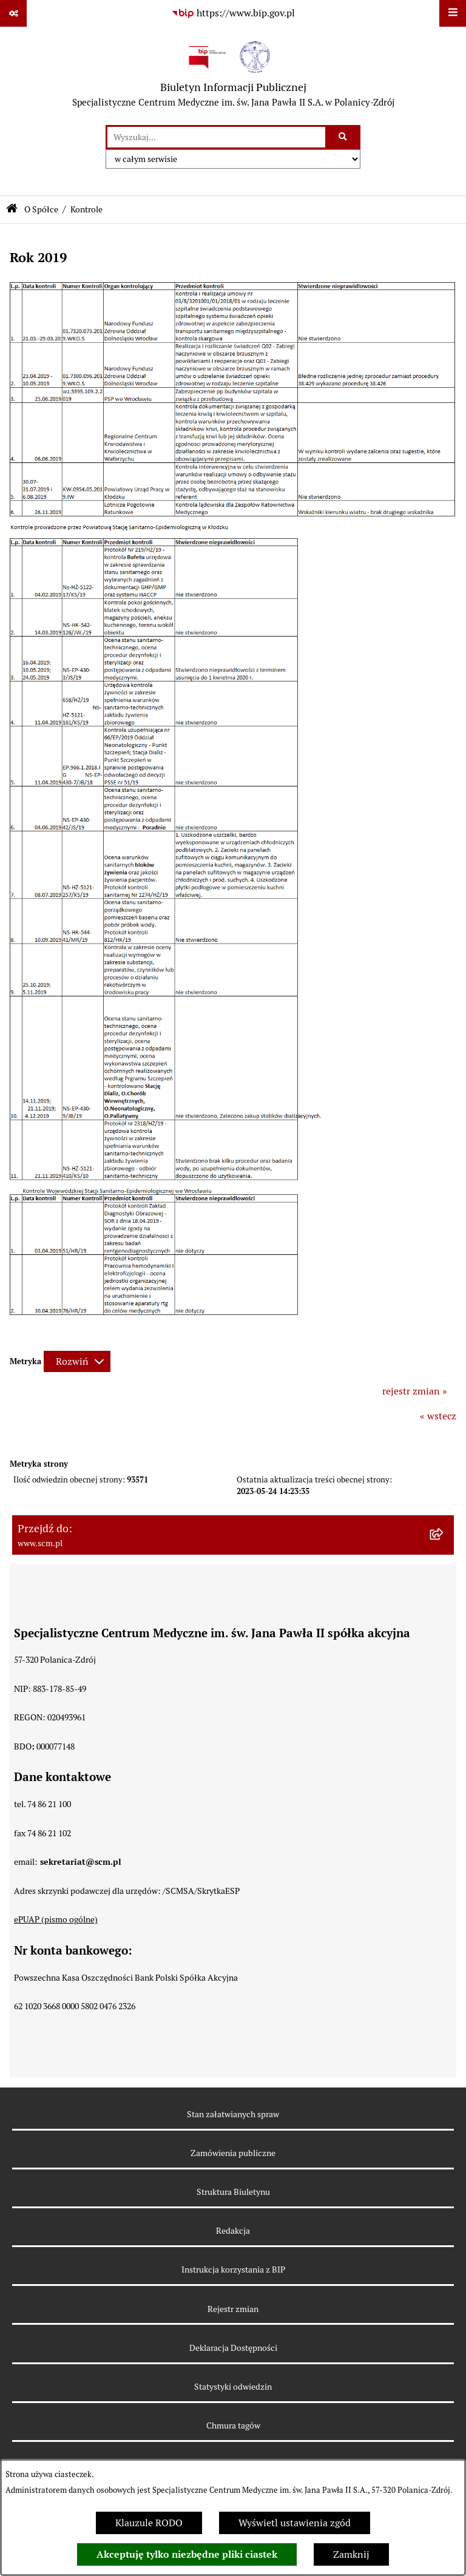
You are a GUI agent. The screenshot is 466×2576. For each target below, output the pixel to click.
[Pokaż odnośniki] (13, 13)
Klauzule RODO (149, 2523)
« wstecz (438, 1416)
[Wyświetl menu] (452, 13)
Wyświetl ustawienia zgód (294, 2523)
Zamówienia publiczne (233, 2153)
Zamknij (351, 2554)
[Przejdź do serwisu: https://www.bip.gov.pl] (233, 13)
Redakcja (233, 2230)
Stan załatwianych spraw (233, 2114)
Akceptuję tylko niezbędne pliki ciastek (186, 2554)
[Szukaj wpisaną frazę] (343, 137)
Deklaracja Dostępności (233, 2347)
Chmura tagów (233, 2425)
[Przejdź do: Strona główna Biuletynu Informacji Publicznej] (12, 209)
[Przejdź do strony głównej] (233, 76)
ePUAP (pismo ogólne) (56, 1919)
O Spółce (41, 209)
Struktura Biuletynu (233, 2191)
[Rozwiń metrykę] (77, 1361)
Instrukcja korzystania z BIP (233, 2269)
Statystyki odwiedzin (233, 2386)
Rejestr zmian (233, 2309)
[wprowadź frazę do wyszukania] (216, 137)
